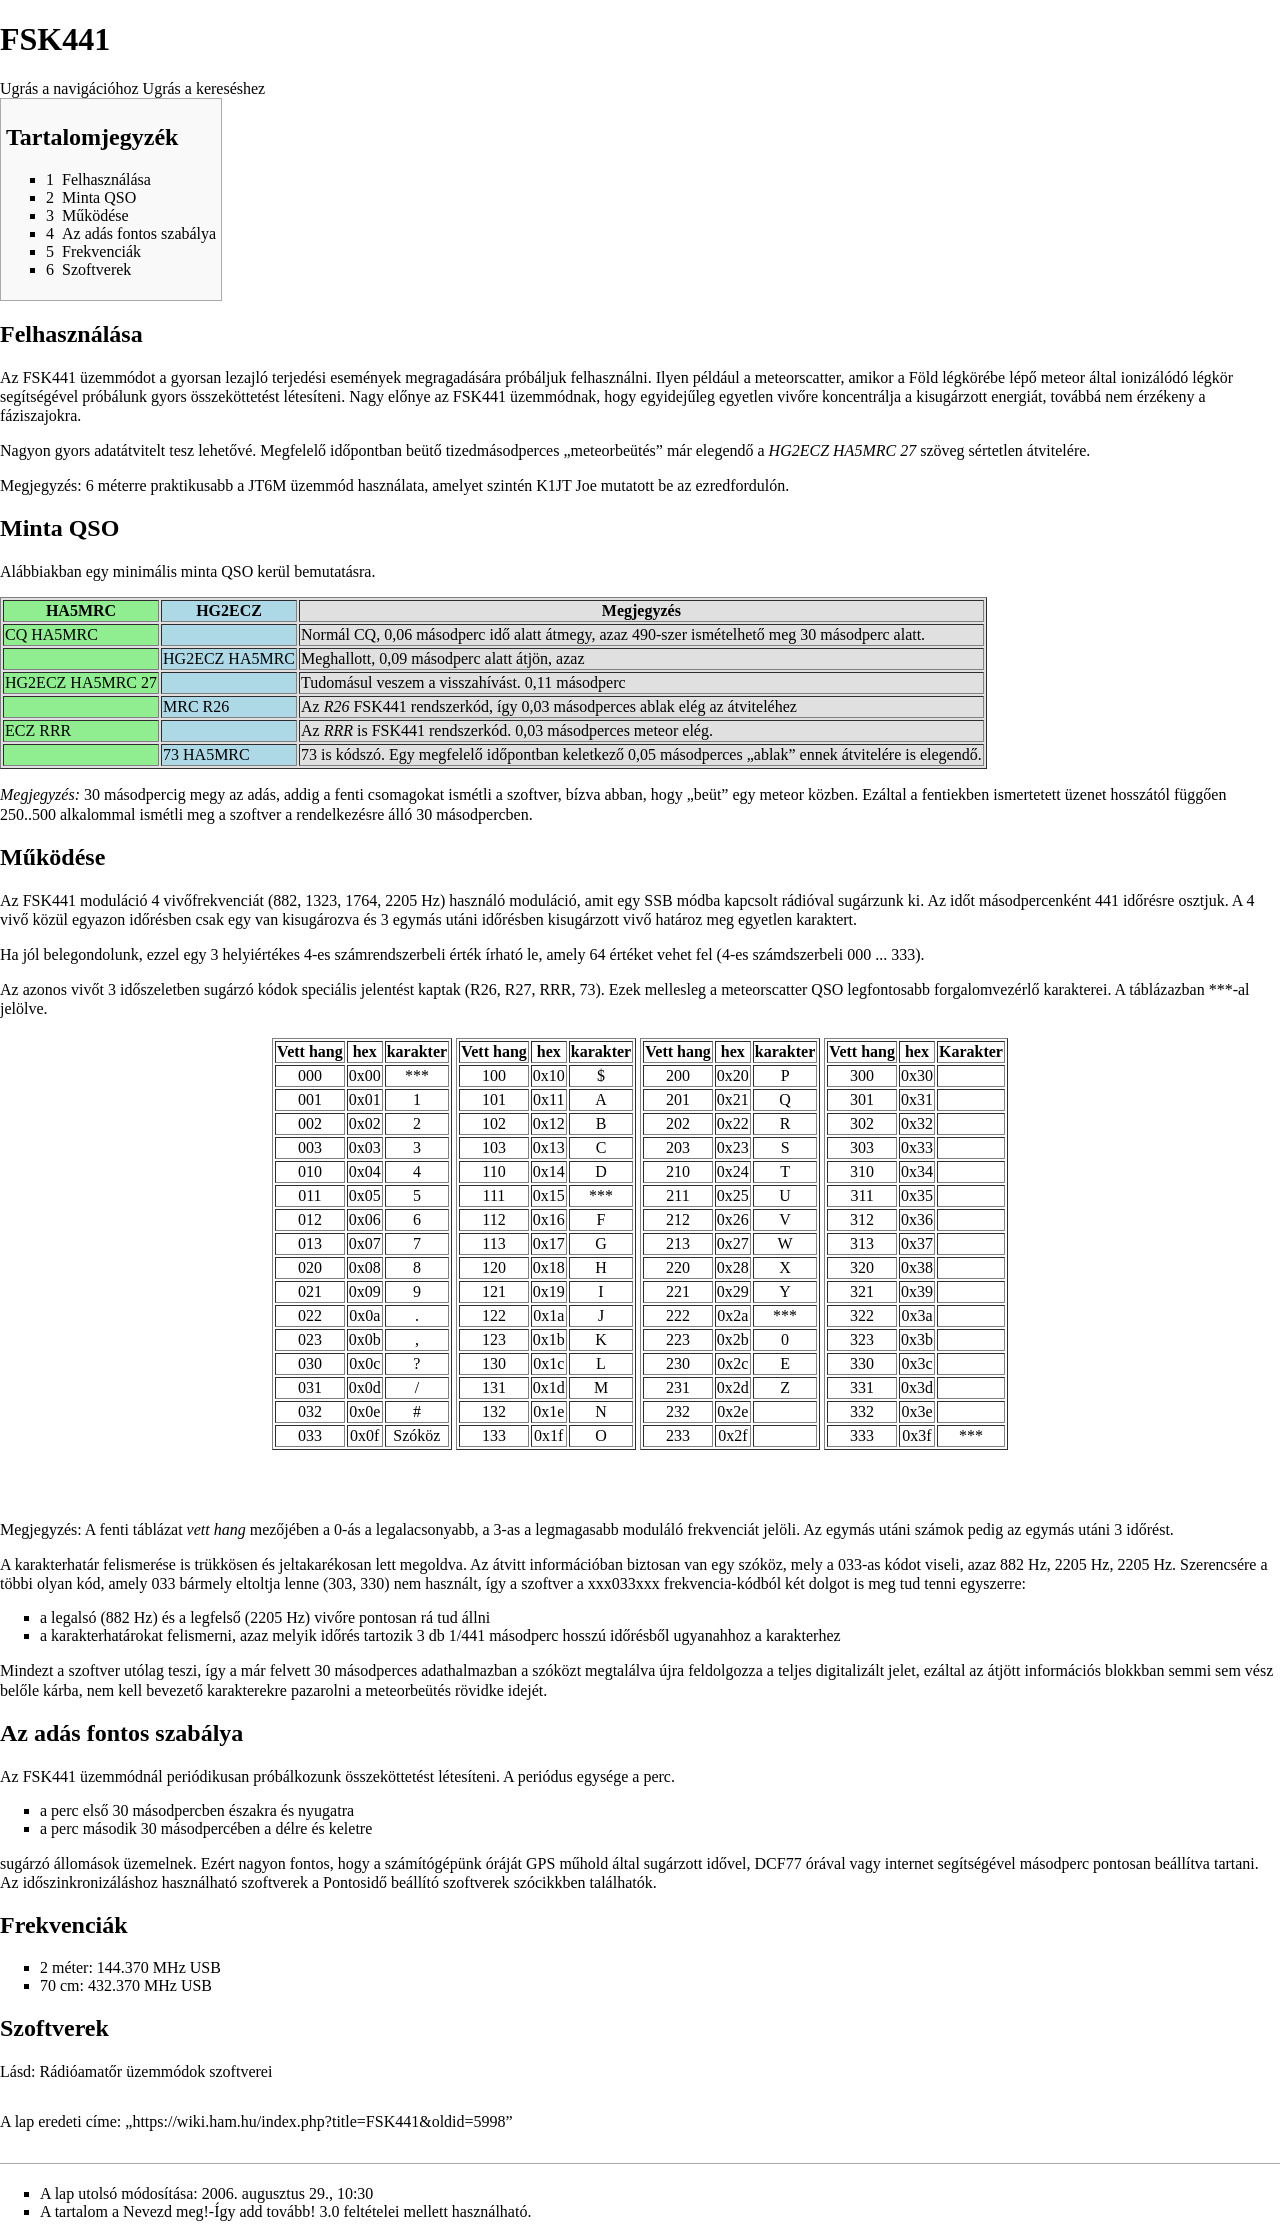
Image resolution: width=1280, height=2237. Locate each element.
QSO (827, 989)
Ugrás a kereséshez (204, 88)
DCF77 (778, 1863)
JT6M (267, 485)
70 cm (60, 1985)
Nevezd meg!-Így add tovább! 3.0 (231, 2211)
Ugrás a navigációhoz (69, 88)
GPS (540, 1863)
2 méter (64, 1967)
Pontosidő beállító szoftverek (416, 1882)
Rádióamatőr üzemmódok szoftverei (156, 2071)
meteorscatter (798, 377)
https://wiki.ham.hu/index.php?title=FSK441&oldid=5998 (318, 2121)
